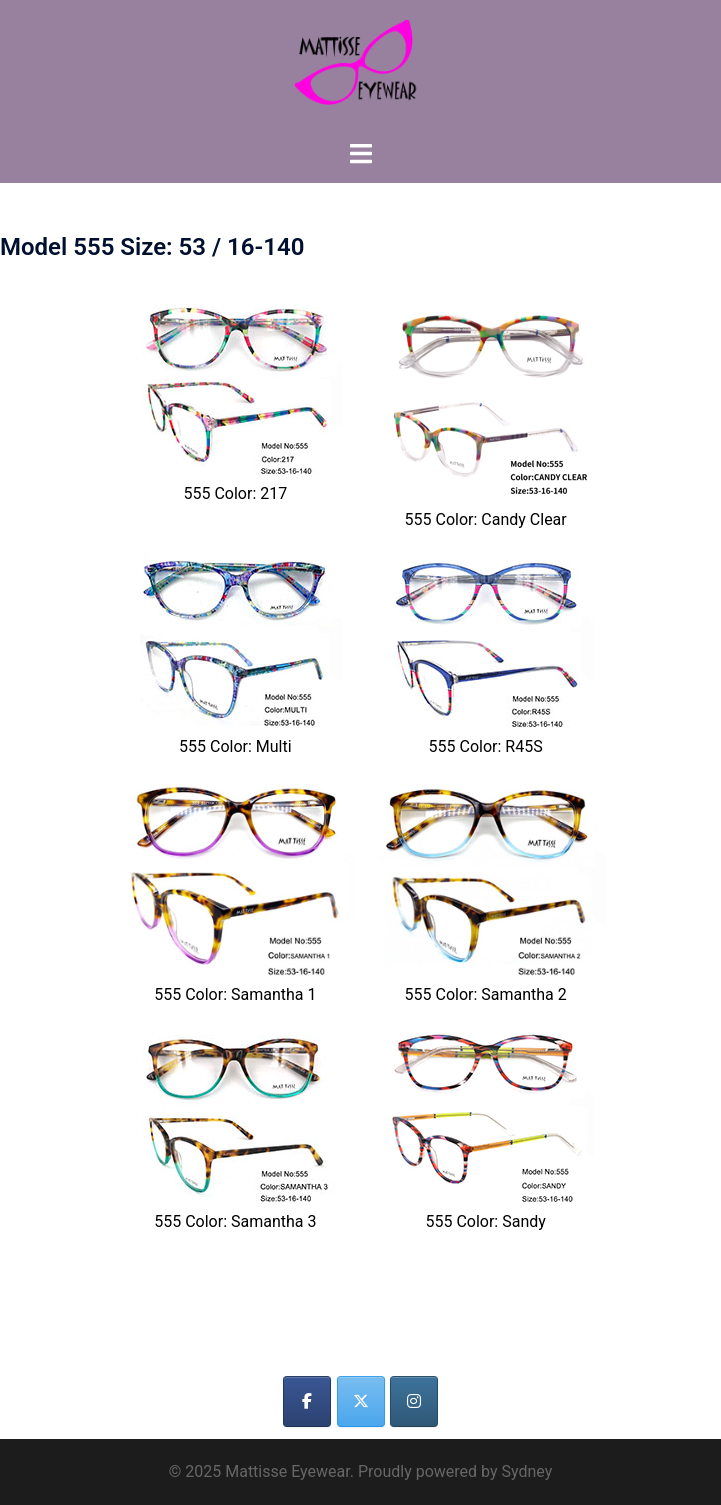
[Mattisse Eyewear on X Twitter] (361, 1401)
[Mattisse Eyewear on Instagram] (414, 1401)
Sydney (526, 1471)
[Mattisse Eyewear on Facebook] (307, 1401)
